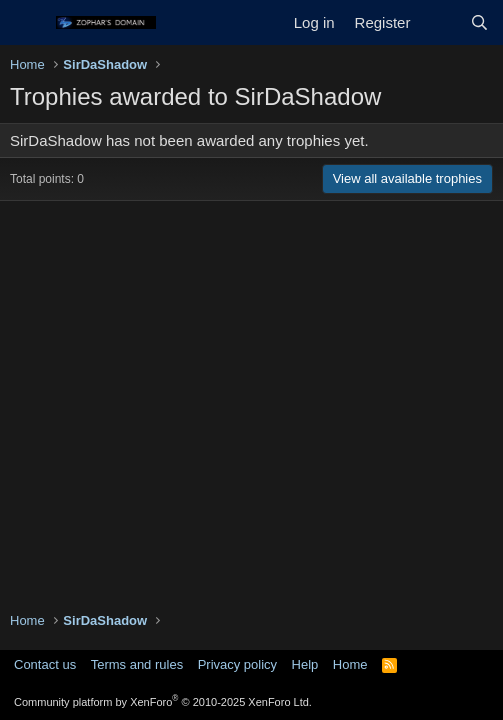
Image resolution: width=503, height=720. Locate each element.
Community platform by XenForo (163, 702)
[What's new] (439, 22)
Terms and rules (137, 664)
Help (305, 664)
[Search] (479, 22)
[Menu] (27, 23)
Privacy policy (237, 664)
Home (350, 664)
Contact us (45, 664)
